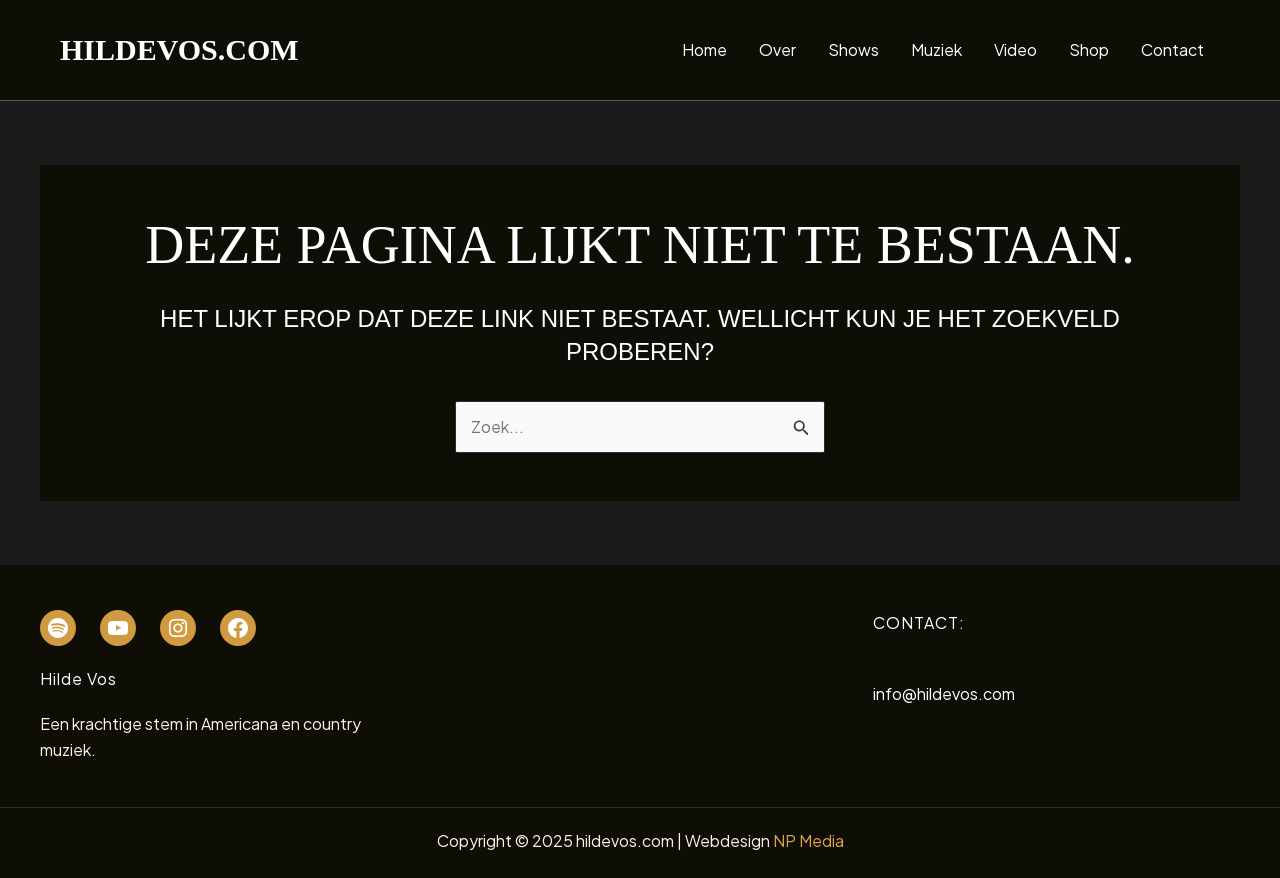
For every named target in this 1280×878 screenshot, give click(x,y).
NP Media (808, 840)
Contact (1172, 49)
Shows (853, 49)
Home (704, 49)
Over (777, 49)
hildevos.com (179, 49)
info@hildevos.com (944, 693)
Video (1015, 49)
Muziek (936, 49)
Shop (1089, 49)
